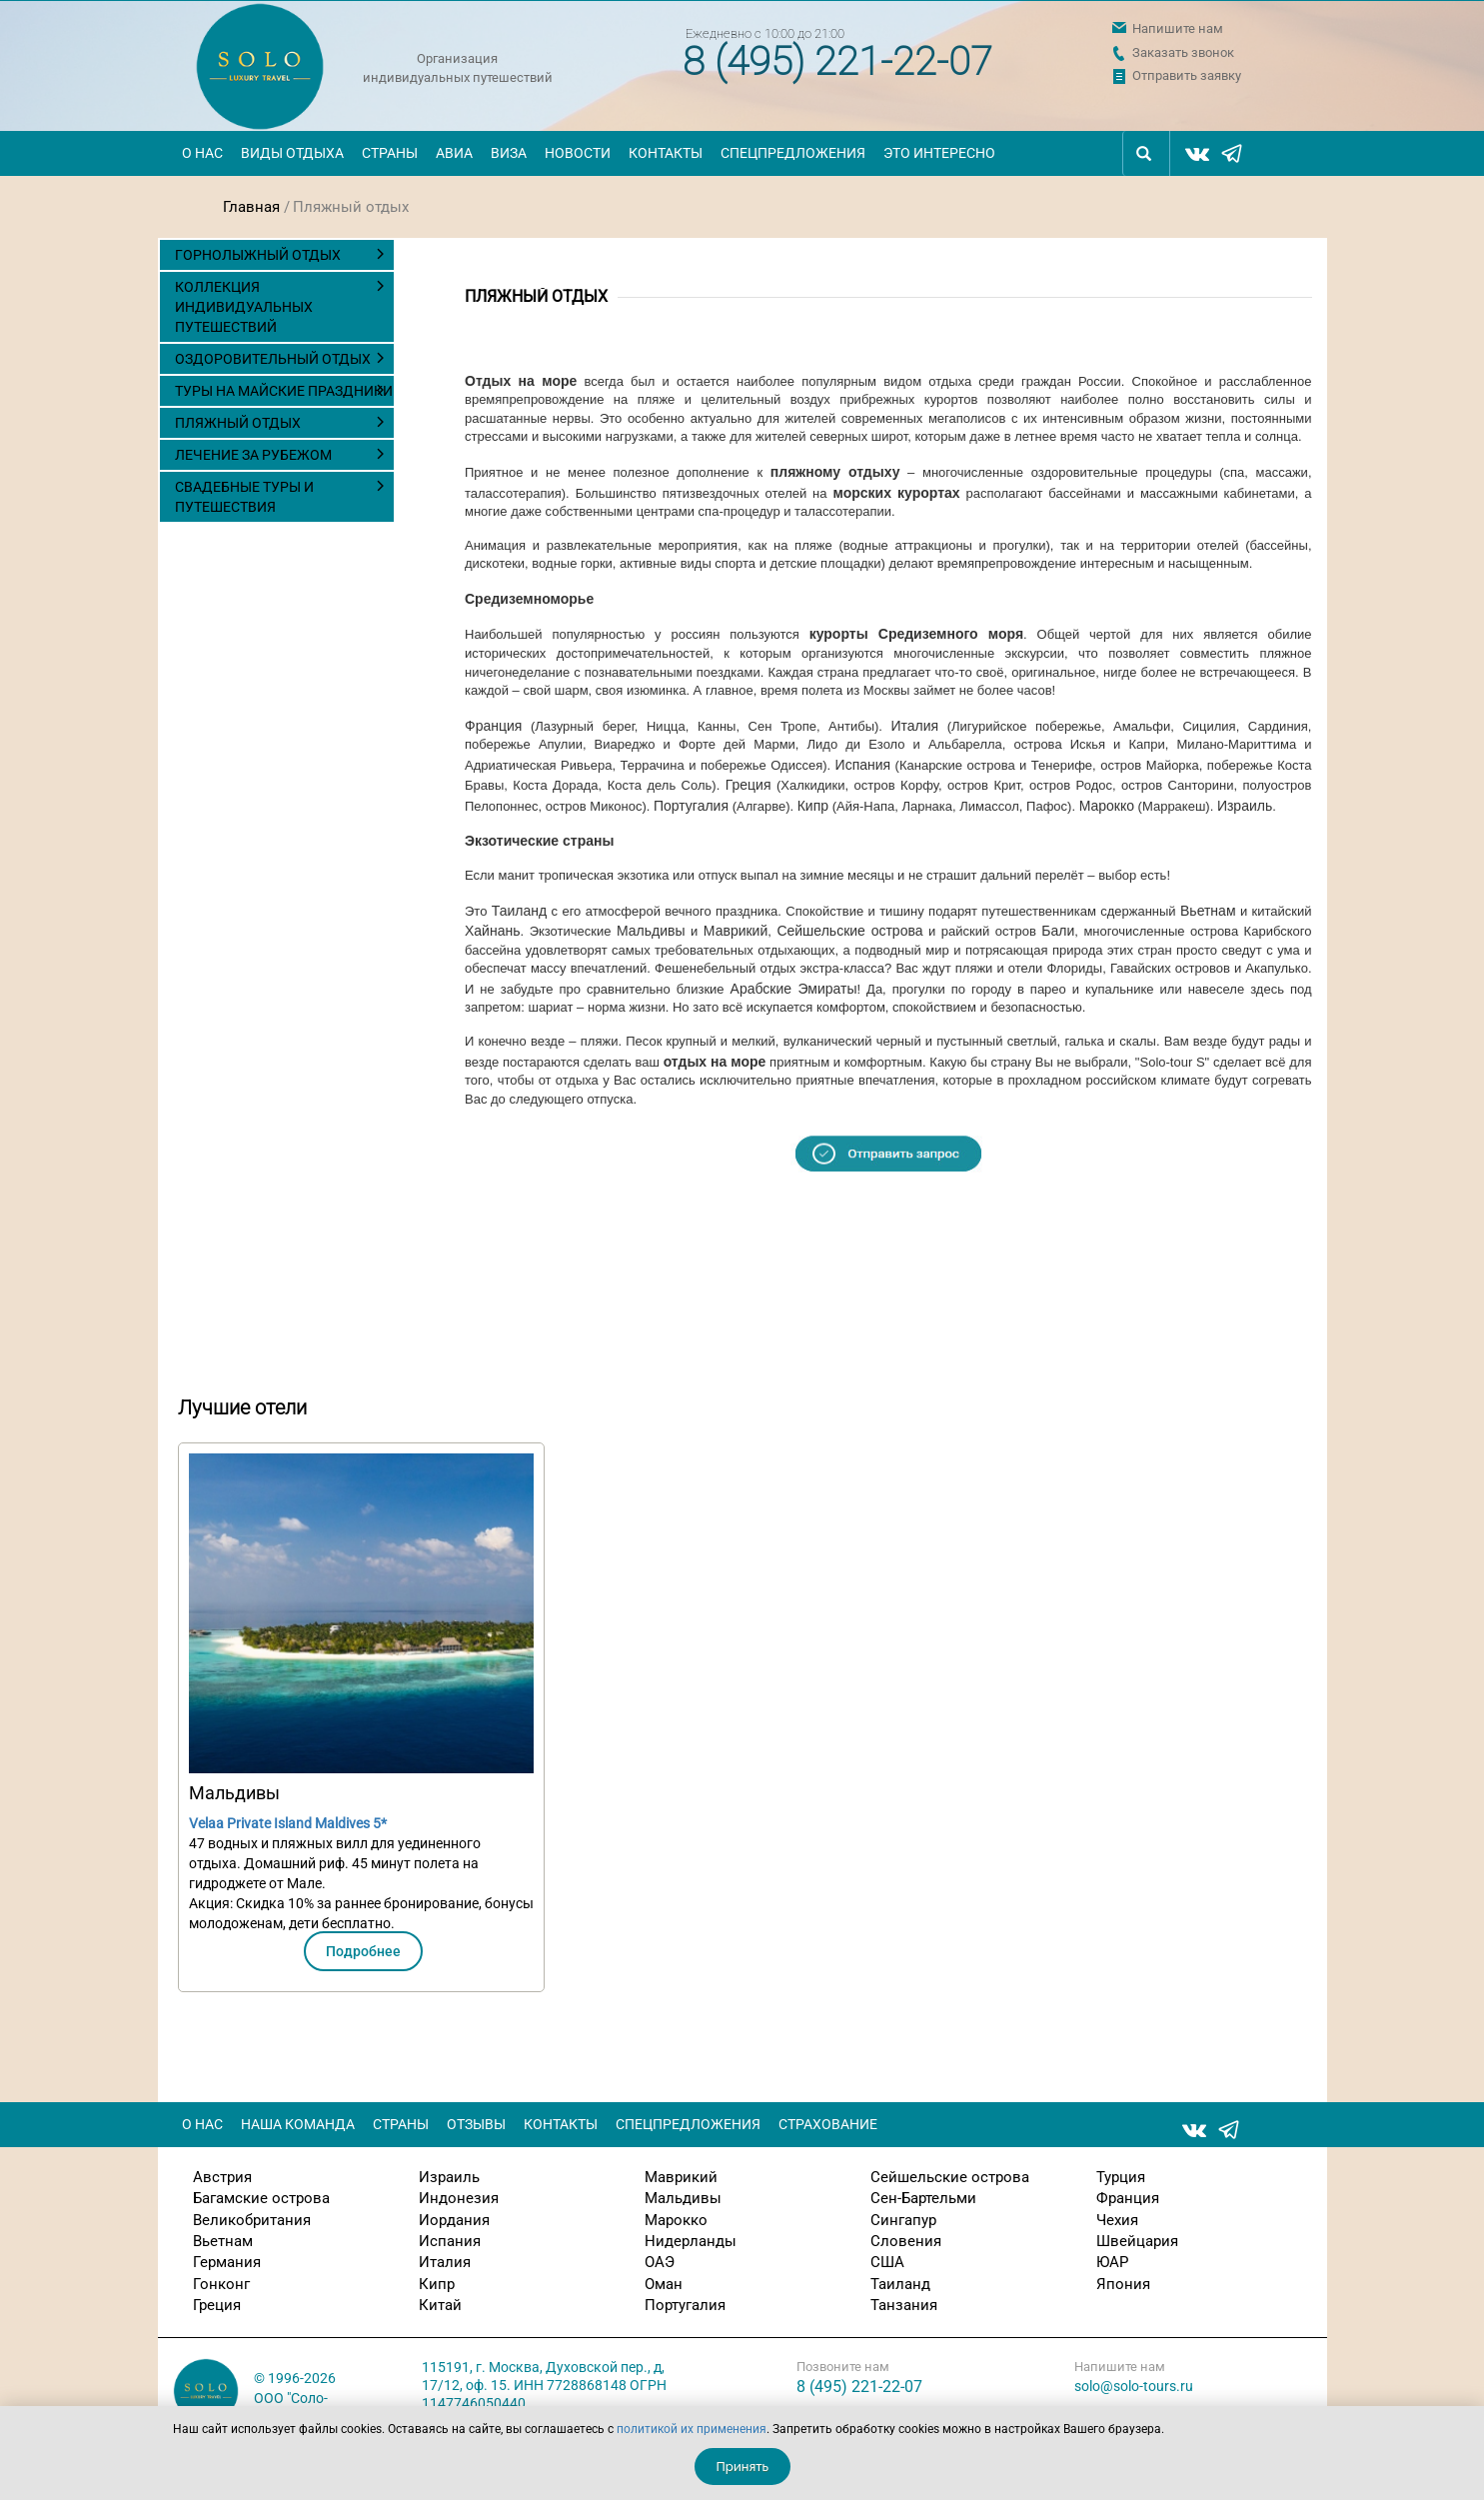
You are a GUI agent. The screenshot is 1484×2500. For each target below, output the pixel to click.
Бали (1057, 931)
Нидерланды (691, 2241)
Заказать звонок (1183, 52)
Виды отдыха (292, 153)
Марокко (1106, 806)
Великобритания (252, 2220)
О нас (202, 153)
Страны (390, 153)
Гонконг (221, 2284)
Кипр (812, 806)
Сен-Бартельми (923, 2198)
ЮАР (1112, 2262)
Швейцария (1137, 2241)
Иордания (454, 2220)
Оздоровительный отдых (273, 359)
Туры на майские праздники (284, 391)
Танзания (903, 2305)
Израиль (1244, 806)
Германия (227, 2262)
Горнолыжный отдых (258, 255)
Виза (509, 153)
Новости (578, 153)
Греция (748, 785)
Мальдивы (651, 931)
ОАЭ (660, 2262)
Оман (664, 2284)
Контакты (666, 153)
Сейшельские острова (849, 931)
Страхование (827, 2124)
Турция (1120, 2177)
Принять (743, 2466)
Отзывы (476, 2124)
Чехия (1117, 2220)
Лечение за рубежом (253, 455)
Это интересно (939, 153)
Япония (1123, 2284)
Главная (251, 207)
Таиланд (519, 911)
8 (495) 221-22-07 (837, 61)
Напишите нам (1177, 28)
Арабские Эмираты (794, 989)
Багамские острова (261, 2198)
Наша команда (298, 2124)
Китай (440, 2305)
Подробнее (363, 1951)
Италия (914, 726)
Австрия (222, 2177)
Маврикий (735, 931)
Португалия (691, 806)
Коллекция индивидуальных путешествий (244, 307)
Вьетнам (1208, 911)
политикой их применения (691, 2429)
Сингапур (903, 2220)
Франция (493, 726)
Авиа (454, 153)
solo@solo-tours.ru (1133, 2386)
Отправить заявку (1186, 75)
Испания (863, 765)
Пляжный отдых (238, 423)
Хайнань (493, 931)
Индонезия (459, 2198)
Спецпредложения (793, 153)
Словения (905, 2241)
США (887, 2262)
